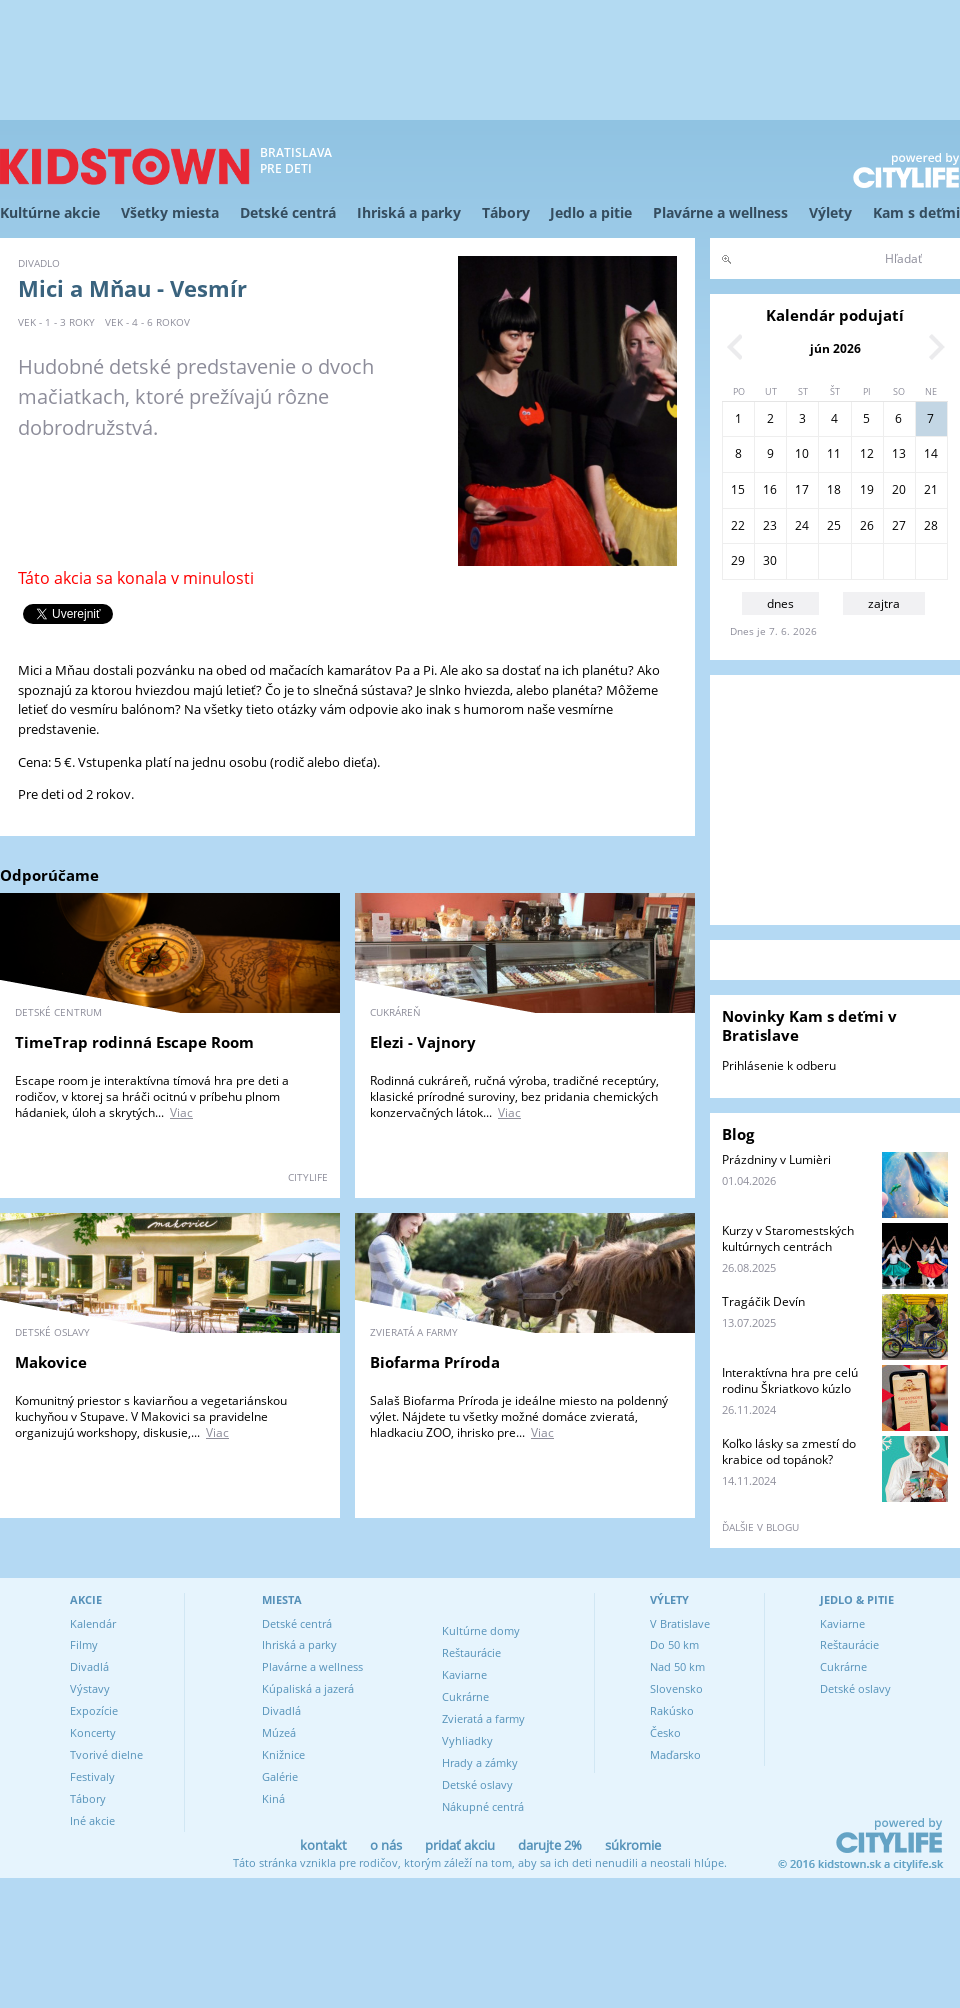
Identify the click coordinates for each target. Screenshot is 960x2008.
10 (802, 453)
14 (931, 453)
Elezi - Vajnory (423, 1042)
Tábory (506, 212)
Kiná (273, 1798)
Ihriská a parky (409, 212)
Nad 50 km (677, 1666)
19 (867, 489)
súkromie (633, 1845)
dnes (780, 603)
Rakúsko (672, 1710)
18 (834, 489)
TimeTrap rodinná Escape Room (134, 1042)
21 (931, 489)
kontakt (323, 1845)
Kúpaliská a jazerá (308, 1688)
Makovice (51, 1362)
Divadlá (89, 1666)
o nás (386, 1845)
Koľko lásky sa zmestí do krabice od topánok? (789, 1451)
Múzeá (279, 1732)
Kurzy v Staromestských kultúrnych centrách (788, 1238)
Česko (665, 1732)
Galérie (280, 1776)
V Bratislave (680, 1623)
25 (834, 525)
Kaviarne (464, 1674)
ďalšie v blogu (760, 1527)
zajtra (884, 603)
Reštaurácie (471, 1652)
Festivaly (92, 1776)
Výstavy (90, 1688)
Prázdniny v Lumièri (776, 1159)
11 (834, 453)
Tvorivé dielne (106, 1754)
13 (899, 453)
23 (770, 525)
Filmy (84, 1644)
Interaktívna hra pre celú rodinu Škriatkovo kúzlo (790, 1380)
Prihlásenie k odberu (779, 1065)
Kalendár (93, 1623)
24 (802, 525)
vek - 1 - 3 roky (56, 322)
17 (802, 489)
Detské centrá (288, 212)
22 (738, 525)
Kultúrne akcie (50, 212)
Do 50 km (674, 1644)
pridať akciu (460, 1845)
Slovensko (676, 1688)
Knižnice (283, 1754)
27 (899, 525)
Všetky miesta (170, 212)
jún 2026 (835, 348)
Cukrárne (465, 1696)
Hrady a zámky (480, 1762)
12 (867, 453)
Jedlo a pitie (591, 212)
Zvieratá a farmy (483, 1718)
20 (899, 489)
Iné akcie (92, 1820)
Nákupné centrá (483, 1806)
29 (738, 560)
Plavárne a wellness (720, 212)
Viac (181, 1112)
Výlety (830, 212)
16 (770, 489)
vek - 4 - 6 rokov (147, 322)
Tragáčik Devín (763, 1301)
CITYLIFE (308, 1177)
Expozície (94, 1710)
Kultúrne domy (481, 1630)
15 (738, 489)
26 (867, 525)
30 (770, 560)
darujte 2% (550, 1845)
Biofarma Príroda (435, 1362)
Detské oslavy (477, 1784)
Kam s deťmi (916, 212)
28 (931, 525)
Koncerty (93, 1732)
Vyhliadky (467, 1740)
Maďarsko (675, 1754)
